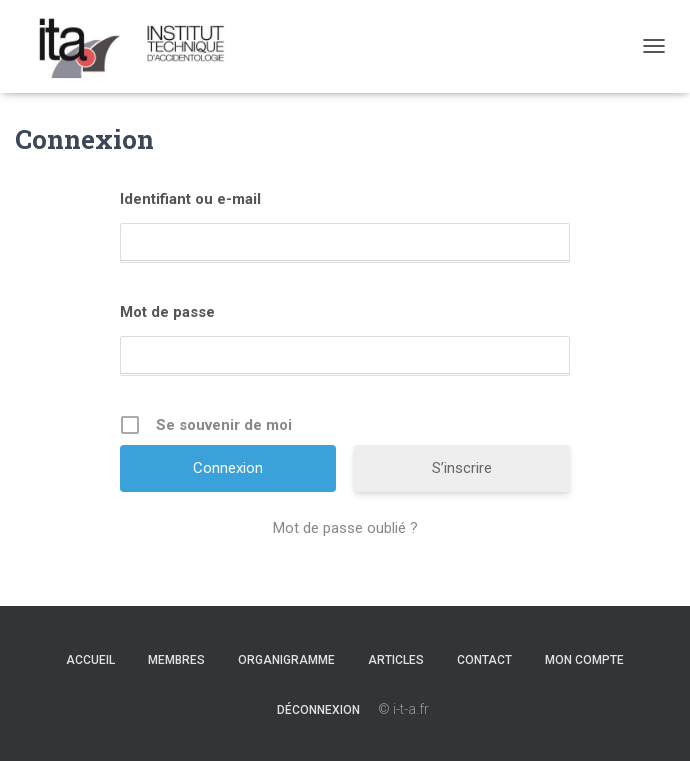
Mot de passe (167, 312)
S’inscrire (462, 468)
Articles (396, 660)
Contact (484, 660)
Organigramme (286, 660)
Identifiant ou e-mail (190, 199)
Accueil (90, 660)
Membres (176, 660)
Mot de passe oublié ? (345, 528)
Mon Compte (584, 660)
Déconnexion (318, 710)
